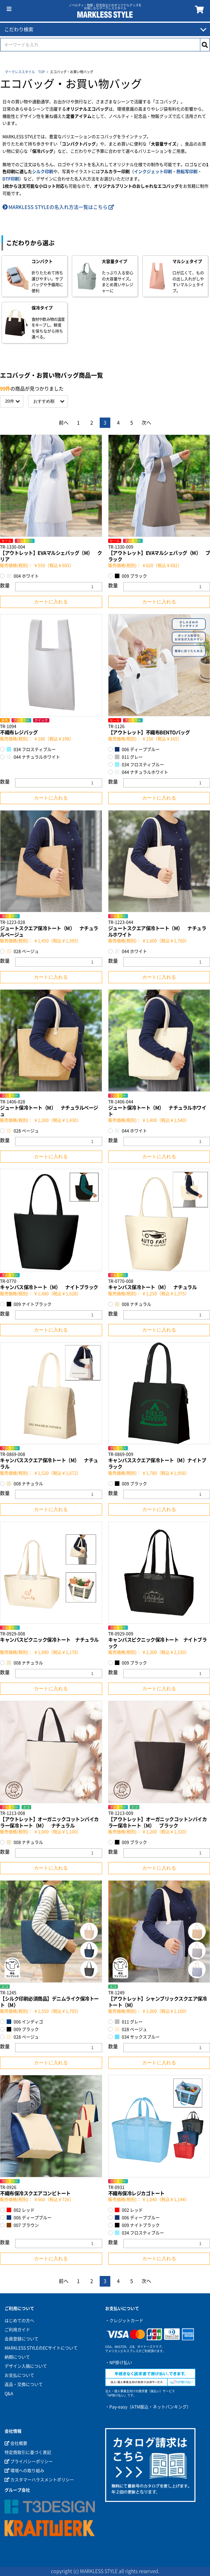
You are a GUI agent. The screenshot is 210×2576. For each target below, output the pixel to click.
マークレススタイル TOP (25, 71)
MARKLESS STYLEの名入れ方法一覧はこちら (58, 207)
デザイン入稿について (26, 2366)
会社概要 (16, 2443)
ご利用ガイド (17, 2330)
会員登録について (21, 2339)
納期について (17, 2357)
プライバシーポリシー (29, 2461)
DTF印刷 (10, 179)
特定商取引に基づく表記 (28, 2452)
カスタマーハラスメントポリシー (39, 2480)
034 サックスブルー (137, 2037)
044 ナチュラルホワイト (33, 757)
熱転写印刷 (187, 171)
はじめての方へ (19, 2320)
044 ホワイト (131, 951)
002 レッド (21, 2210)
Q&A (9, 2393)
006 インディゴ (25, 2021)
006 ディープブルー (137, 749)
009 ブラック (131, 576)
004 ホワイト (23, 576)
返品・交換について (24, 2384)
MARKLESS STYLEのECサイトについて (41, 2348)
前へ (63, 422)
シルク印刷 (42, 171)
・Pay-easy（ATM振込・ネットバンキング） (148, 2407)
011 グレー (129, 757)
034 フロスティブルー (31, 749)
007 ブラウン (23, 2225)
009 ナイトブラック (29, 1304)
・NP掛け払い (118, 2362)
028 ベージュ (23, 951)
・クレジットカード (124, 2320)
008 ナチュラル (133, 1304)
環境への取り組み (24, 2471)
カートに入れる (51, 601)
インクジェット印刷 (153, 171)
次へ (146, 422)
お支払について (19, 2375)
